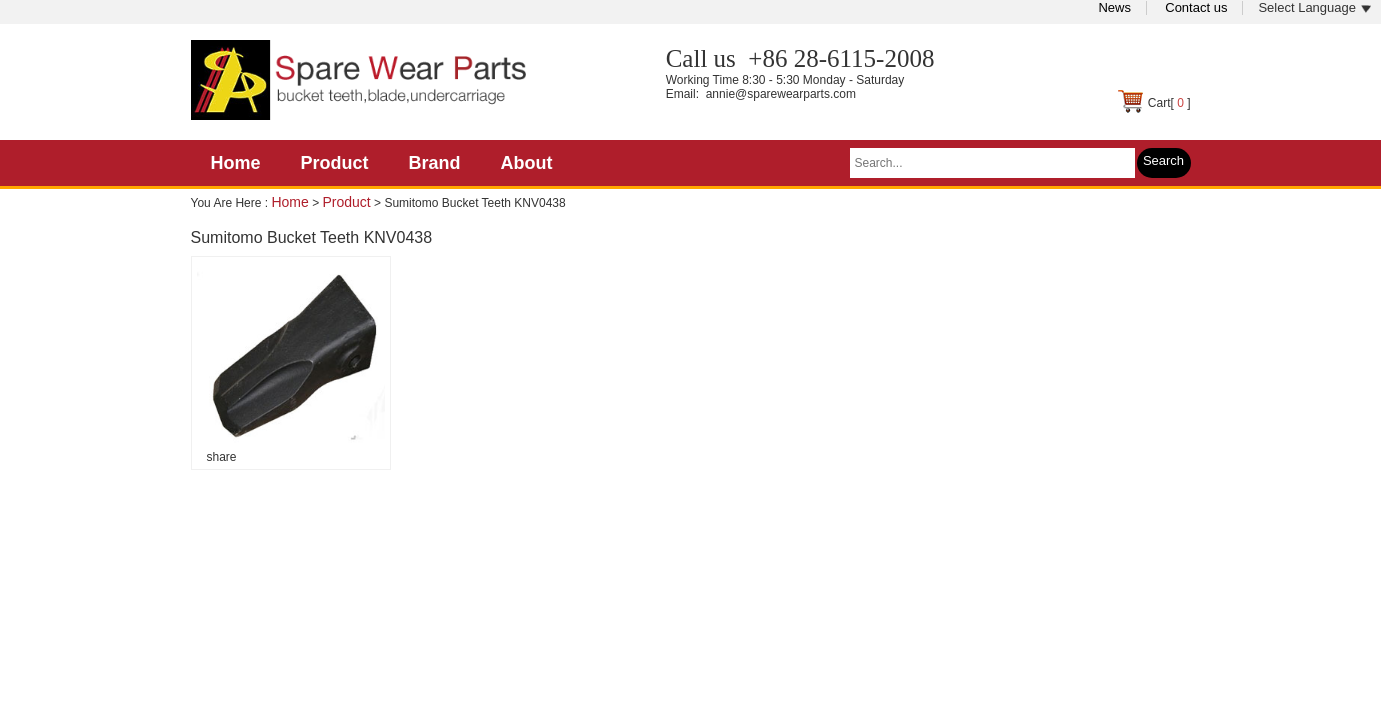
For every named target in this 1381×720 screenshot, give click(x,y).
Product (335, 163)
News (1114, 7)
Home (236, 163)
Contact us (1196, 7)
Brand (435, 163)
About (527, 163)
